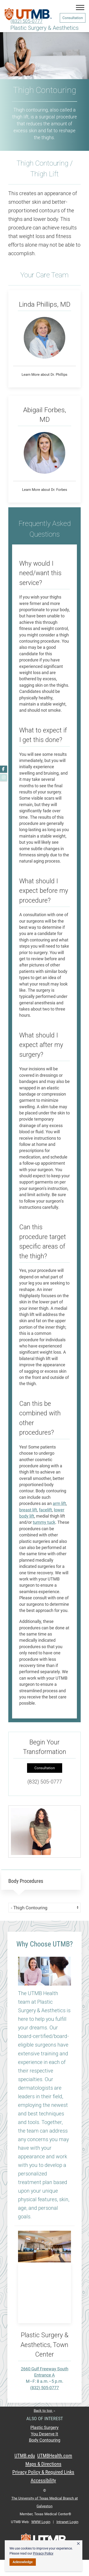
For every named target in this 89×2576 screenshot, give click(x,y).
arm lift (59, 1519)
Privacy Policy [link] (43, 2553)
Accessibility (43, 2497)
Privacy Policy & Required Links (43, 2488)
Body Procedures (25, 1897)
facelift (45, 1526)
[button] (80, 7)
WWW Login (40, 2538)
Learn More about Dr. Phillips (44, 391)
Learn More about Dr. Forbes (44, 506)
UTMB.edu (24, 2472)
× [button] (78, 2543)
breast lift (28, 1526)
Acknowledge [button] (23, 2562)
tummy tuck (44, 1538)
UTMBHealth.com (54, 2472)
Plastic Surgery (44, 2443)
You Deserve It (44, 2450)
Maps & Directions (43, 2480)
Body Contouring (44, 2456)
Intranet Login (67, 2538)
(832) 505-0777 (26, 21)
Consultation (72, 18)
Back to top (44, 2427)
